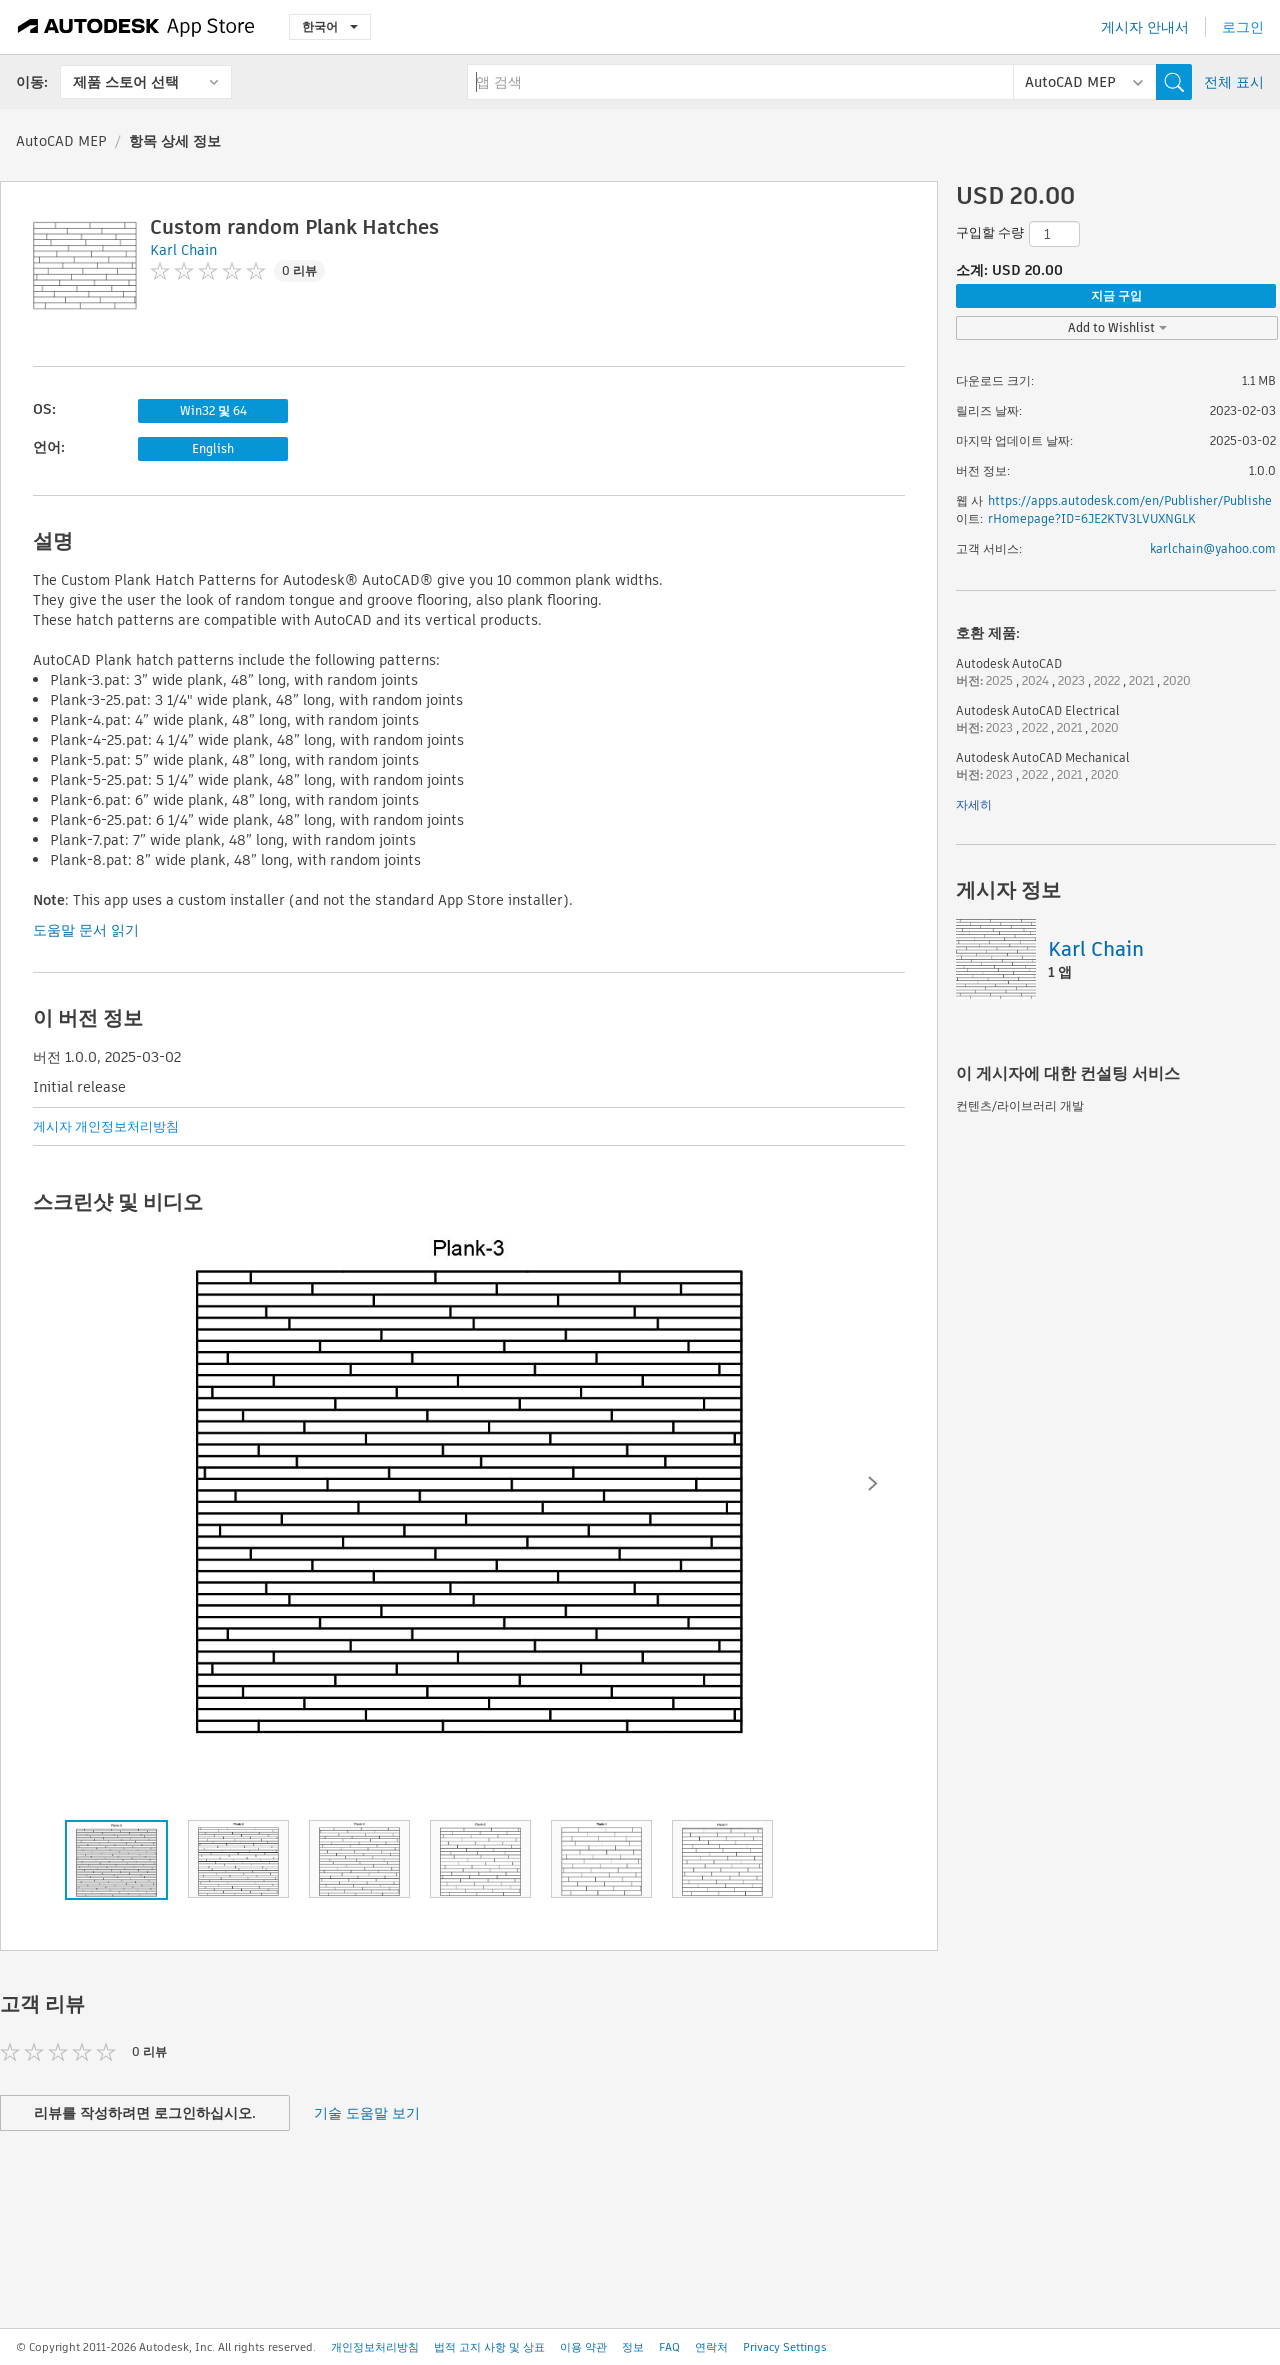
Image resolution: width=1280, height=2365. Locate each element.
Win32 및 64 (213, 410)
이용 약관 (583, 2347)
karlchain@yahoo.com (1213, 548)
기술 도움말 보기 (367, 2113)
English (213, 448)
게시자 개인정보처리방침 (106, 1126)
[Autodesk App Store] (136, 27)
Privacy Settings (785, 2347)
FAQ (669, 2347)
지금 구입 (1116, 295)
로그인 (1243, 27)
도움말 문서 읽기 (86, 930)
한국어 (330, 26)
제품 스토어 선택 (126, 82)
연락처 (711, 2347)
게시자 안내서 (1145, 27)
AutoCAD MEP (61, 141)
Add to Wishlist (1117, 327)
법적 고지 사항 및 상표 (489, 2347)
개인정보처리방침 (375, 2347)
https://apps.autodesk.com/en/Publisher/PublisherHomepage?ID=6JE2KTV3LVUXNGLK (1130, 509)
